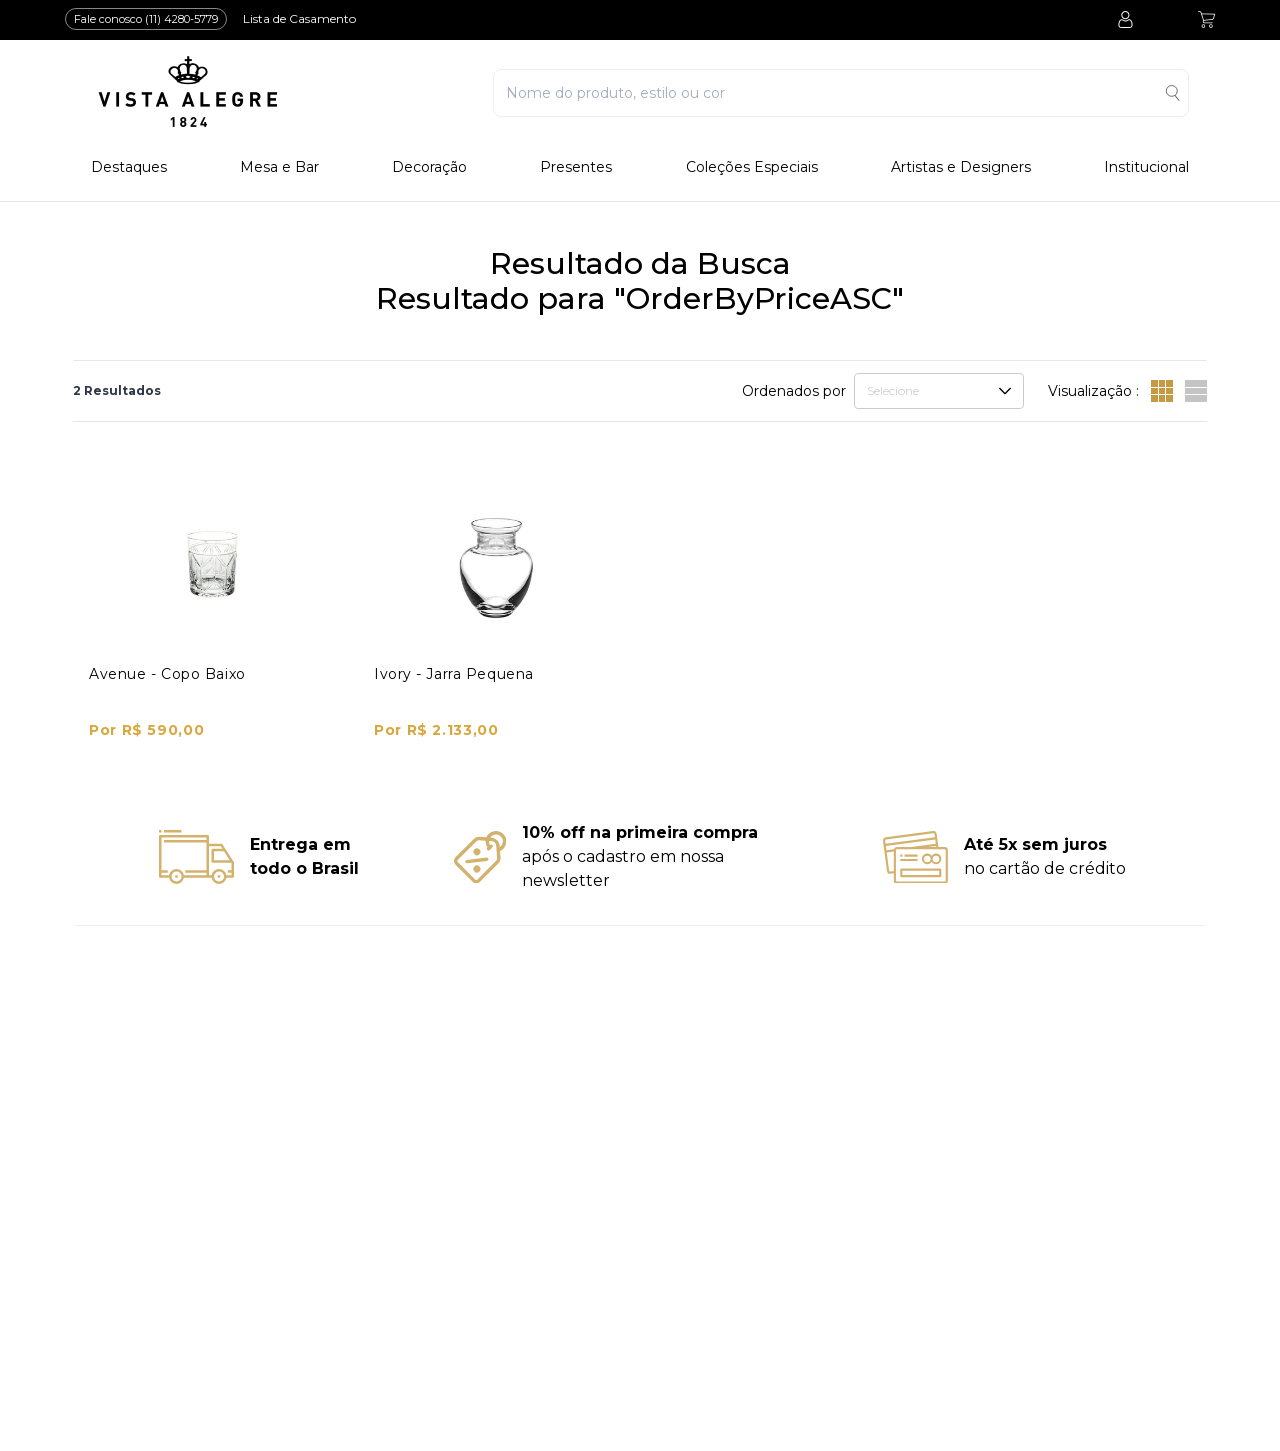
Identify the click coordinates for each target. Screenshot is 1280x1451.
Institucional (1146, 167)
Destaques (129, 167)
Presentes (576, 167)
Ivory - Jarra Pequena (454, 674)
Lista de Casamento (299, 18)
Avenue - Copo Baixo (167, 674)
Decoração (429, 167)
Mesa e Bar (279, 167)
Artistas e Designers (961, 167)
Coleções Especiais (752, 167)
